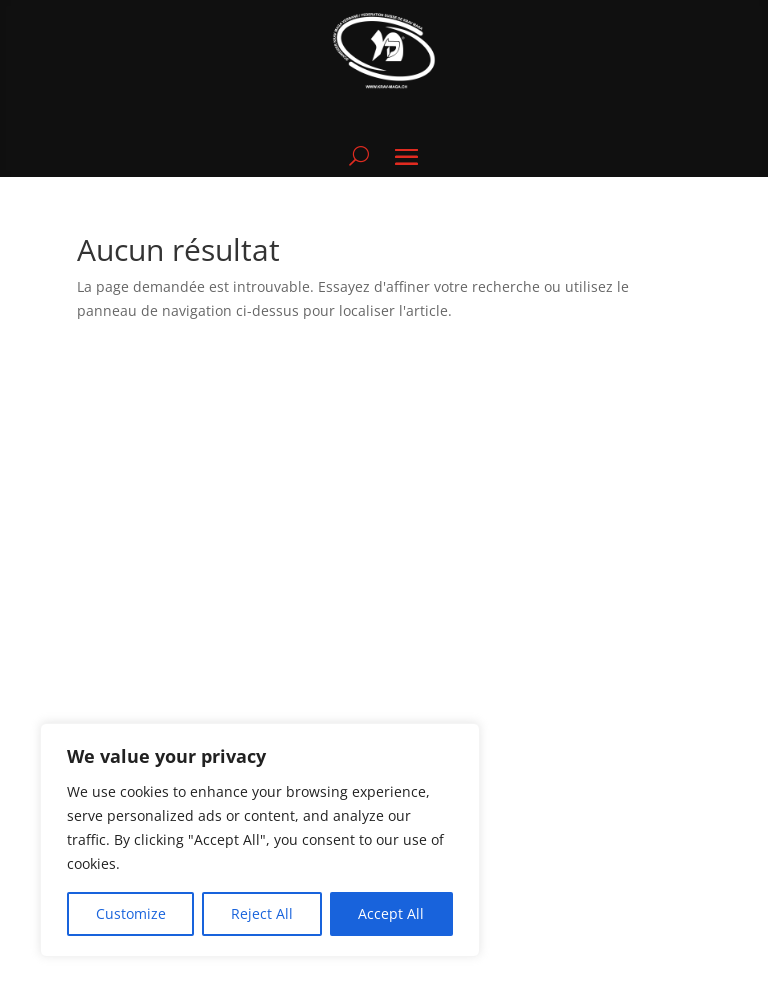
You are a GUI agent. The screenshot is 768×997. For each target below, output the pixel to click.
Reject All (262, 913)
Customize (131, 913)
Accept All (391, 913)
